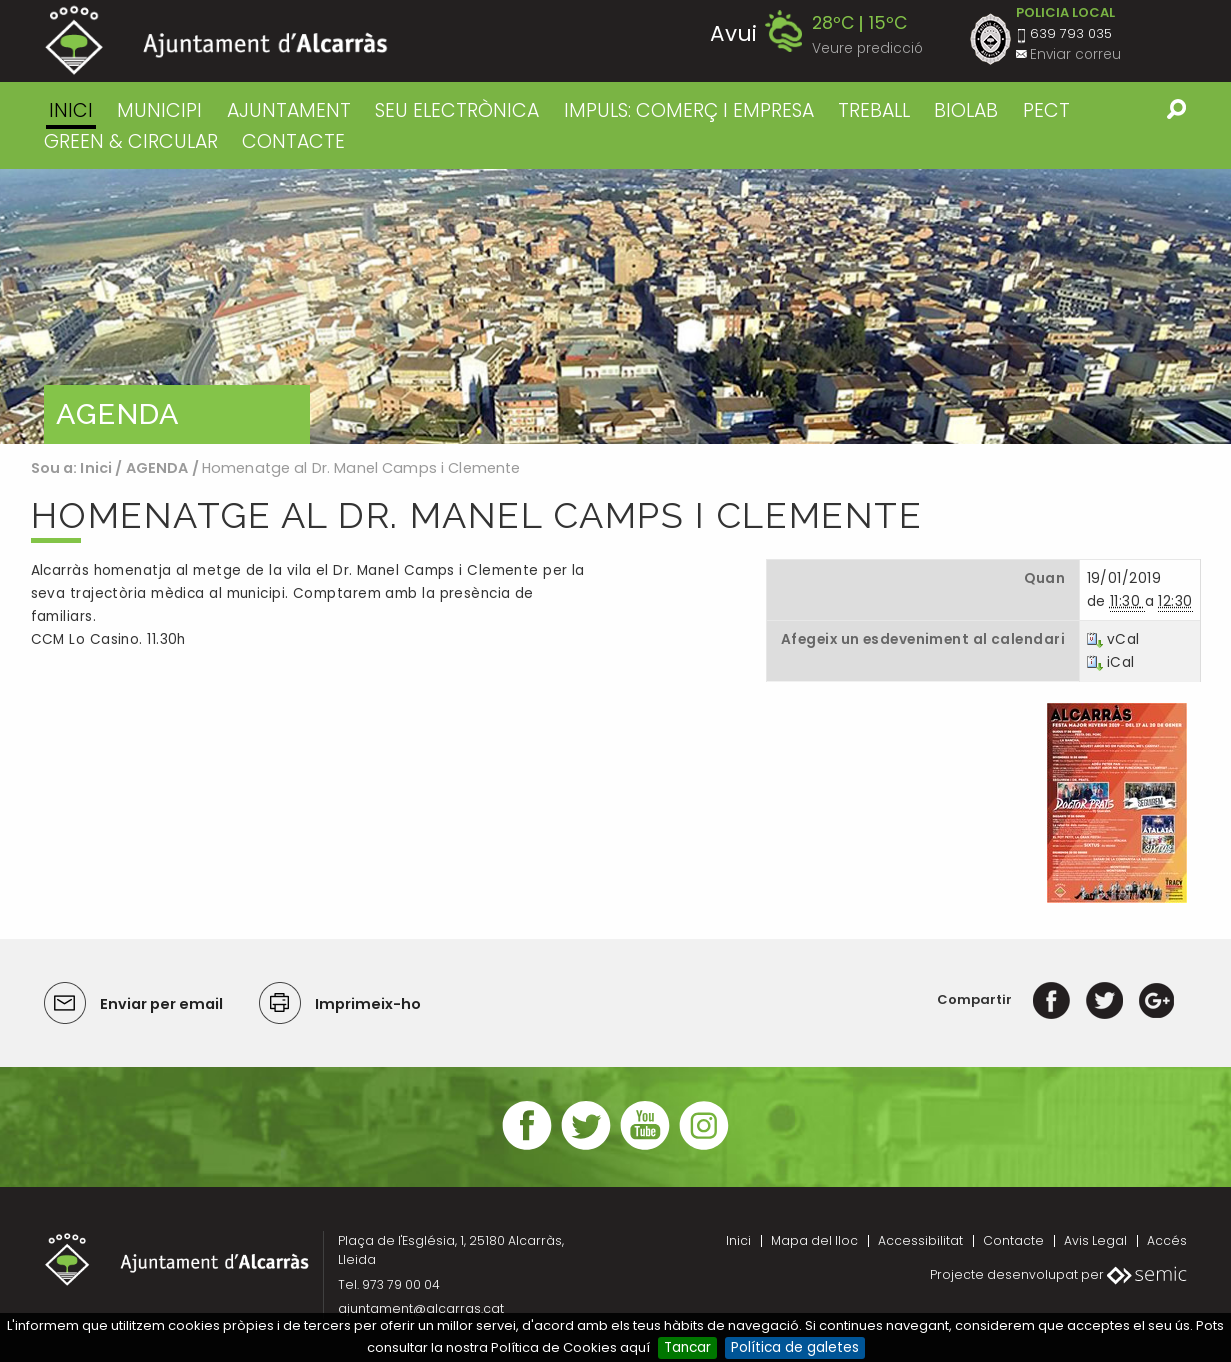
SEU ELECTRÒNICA (457, 110)
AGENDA (157, 468)
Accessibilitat (920, 1240)
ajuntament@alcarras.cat (421, 1308)
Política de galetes (795, 1347)
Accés (1167, 1240)
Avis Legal (1095, 1240)
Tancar (687, 1347)
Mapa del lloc (814, 1240)
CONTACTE (293, 141)
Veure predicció (867, 48)
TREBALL (874, 110)
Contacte (1013, 1240)
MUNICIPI (159, 110)
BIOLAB (966, 110)
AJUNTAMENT (289, 110)
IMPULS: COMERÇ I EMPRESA (689, 110)
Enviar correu (1075, 54)
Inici (71, 110)
